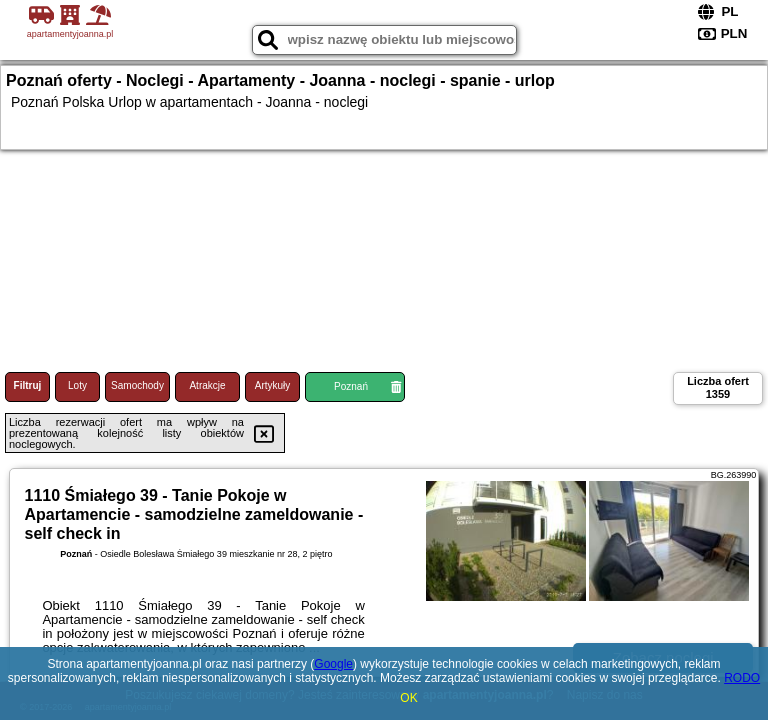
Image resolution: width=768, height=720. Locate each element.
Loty (77, 385)
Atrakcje (207, 385)
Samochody (137, 385)
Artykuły (273, 385)
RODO (742, 678)
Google (333, 664)
